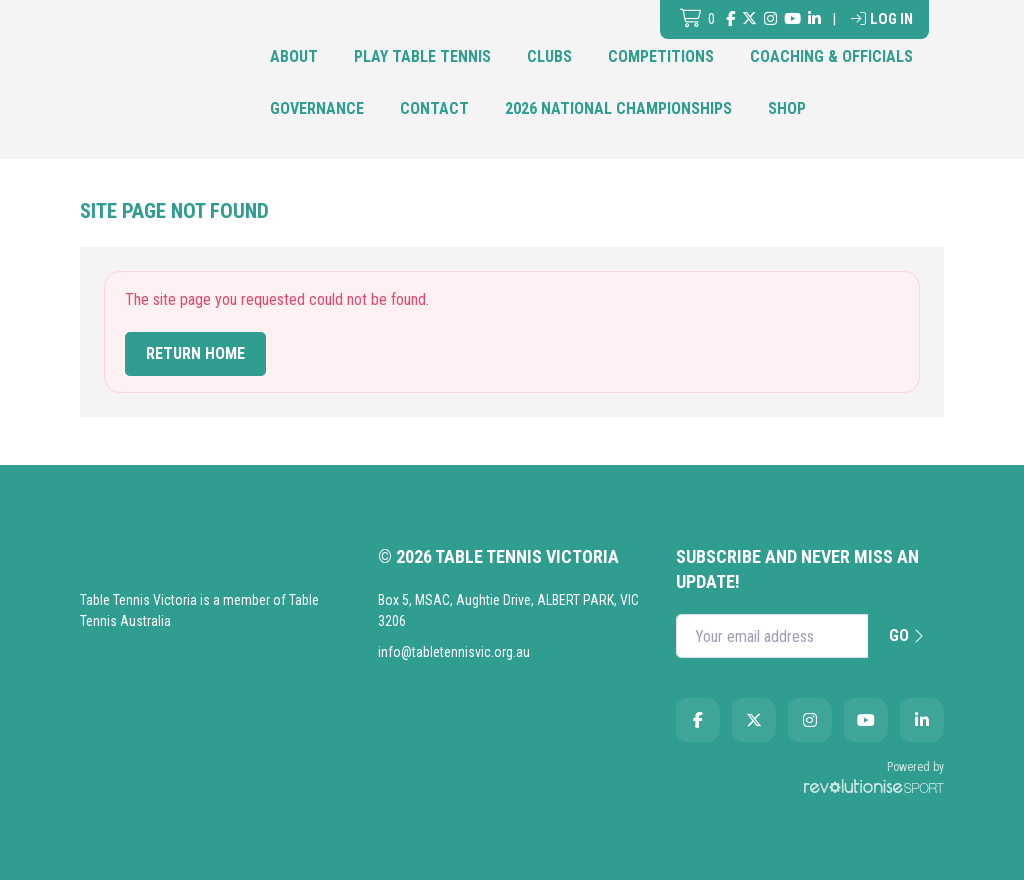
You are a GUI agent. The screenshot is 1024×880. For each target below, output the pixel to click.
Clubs (549, 56)
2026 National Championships (618, 108)
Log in (882, 19)
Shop (787, 108)
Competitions (661, 56)
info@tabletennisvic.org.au (454, 652)
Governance (317, 108)
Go (906, 635)
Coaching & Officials (831, 56)
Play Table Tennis (422, 56)
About (294, 56)
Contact (434, 108)
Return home (195, 353)
